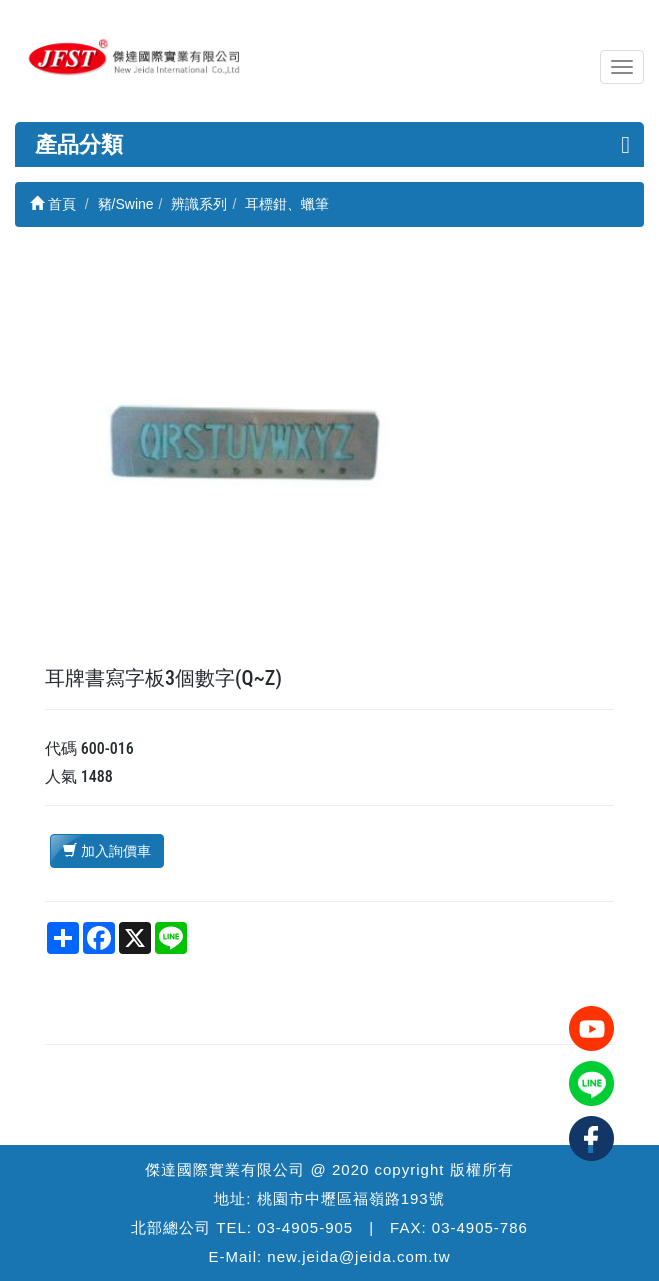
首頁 (53, 204)
